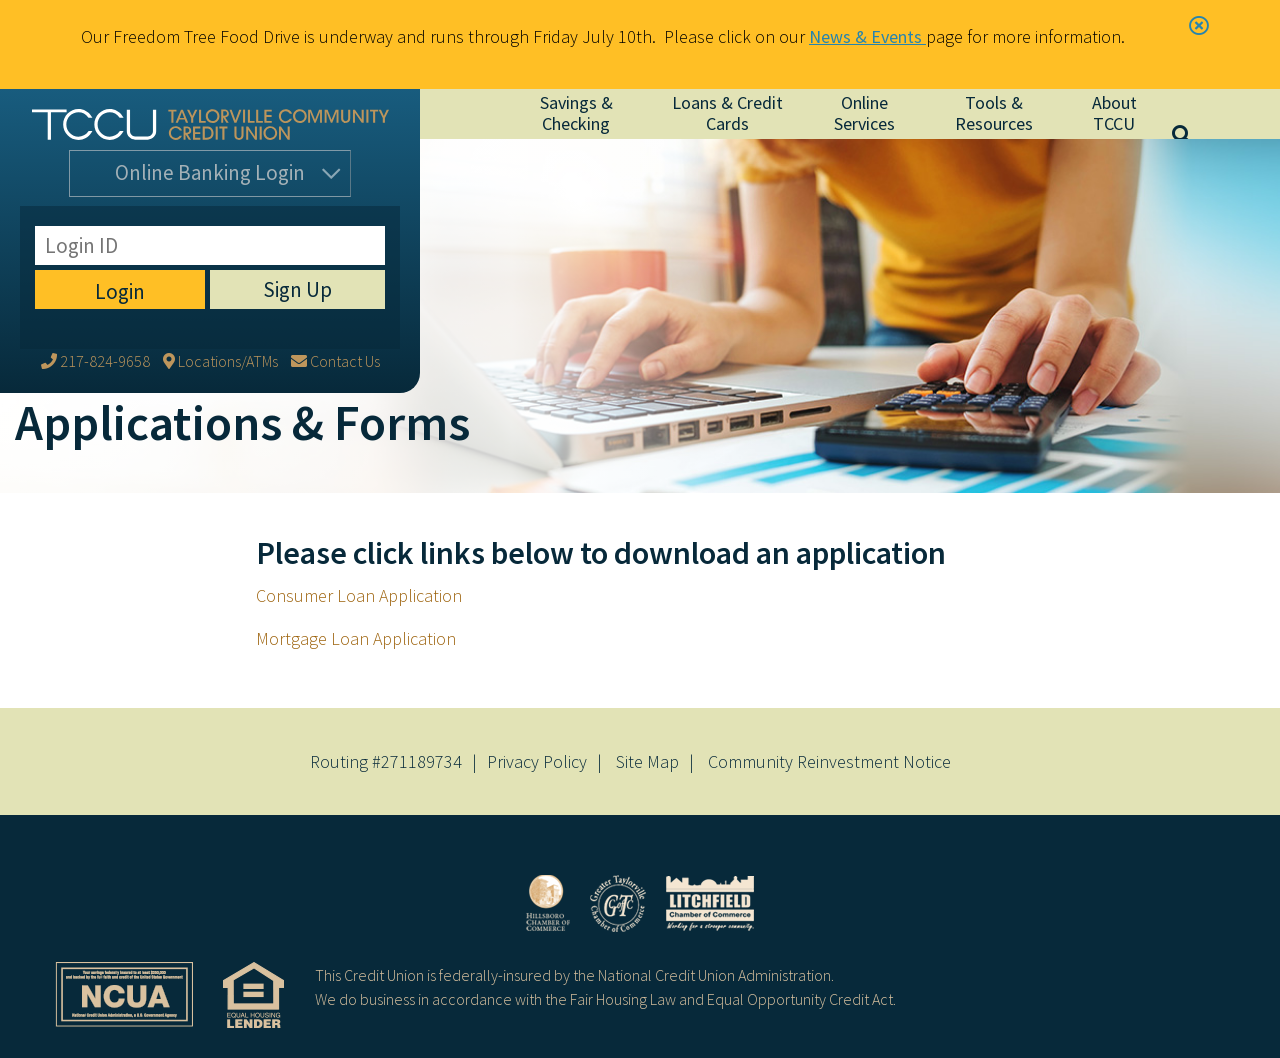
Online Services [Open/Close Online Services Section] (864, 113)
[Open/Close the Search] (1200, 114)
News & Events (867, 36)
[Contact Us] (335, 227)
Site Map (647, 761)
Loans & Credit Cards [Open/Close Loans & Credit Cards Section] (727, 113)
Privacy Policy (537, 761)
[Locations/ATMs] (220, 227)
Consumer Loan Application (359, 595)
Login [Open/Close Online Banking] (210, 177)
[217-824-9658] (95, 227)
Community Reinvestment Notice (829, 761)
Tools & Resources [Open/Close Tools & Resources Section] (994, 113)
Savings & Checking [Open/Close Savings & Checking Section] (576, 113)
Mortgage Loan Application (356, 638)
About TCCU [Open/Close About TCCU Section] (1114, 113)
